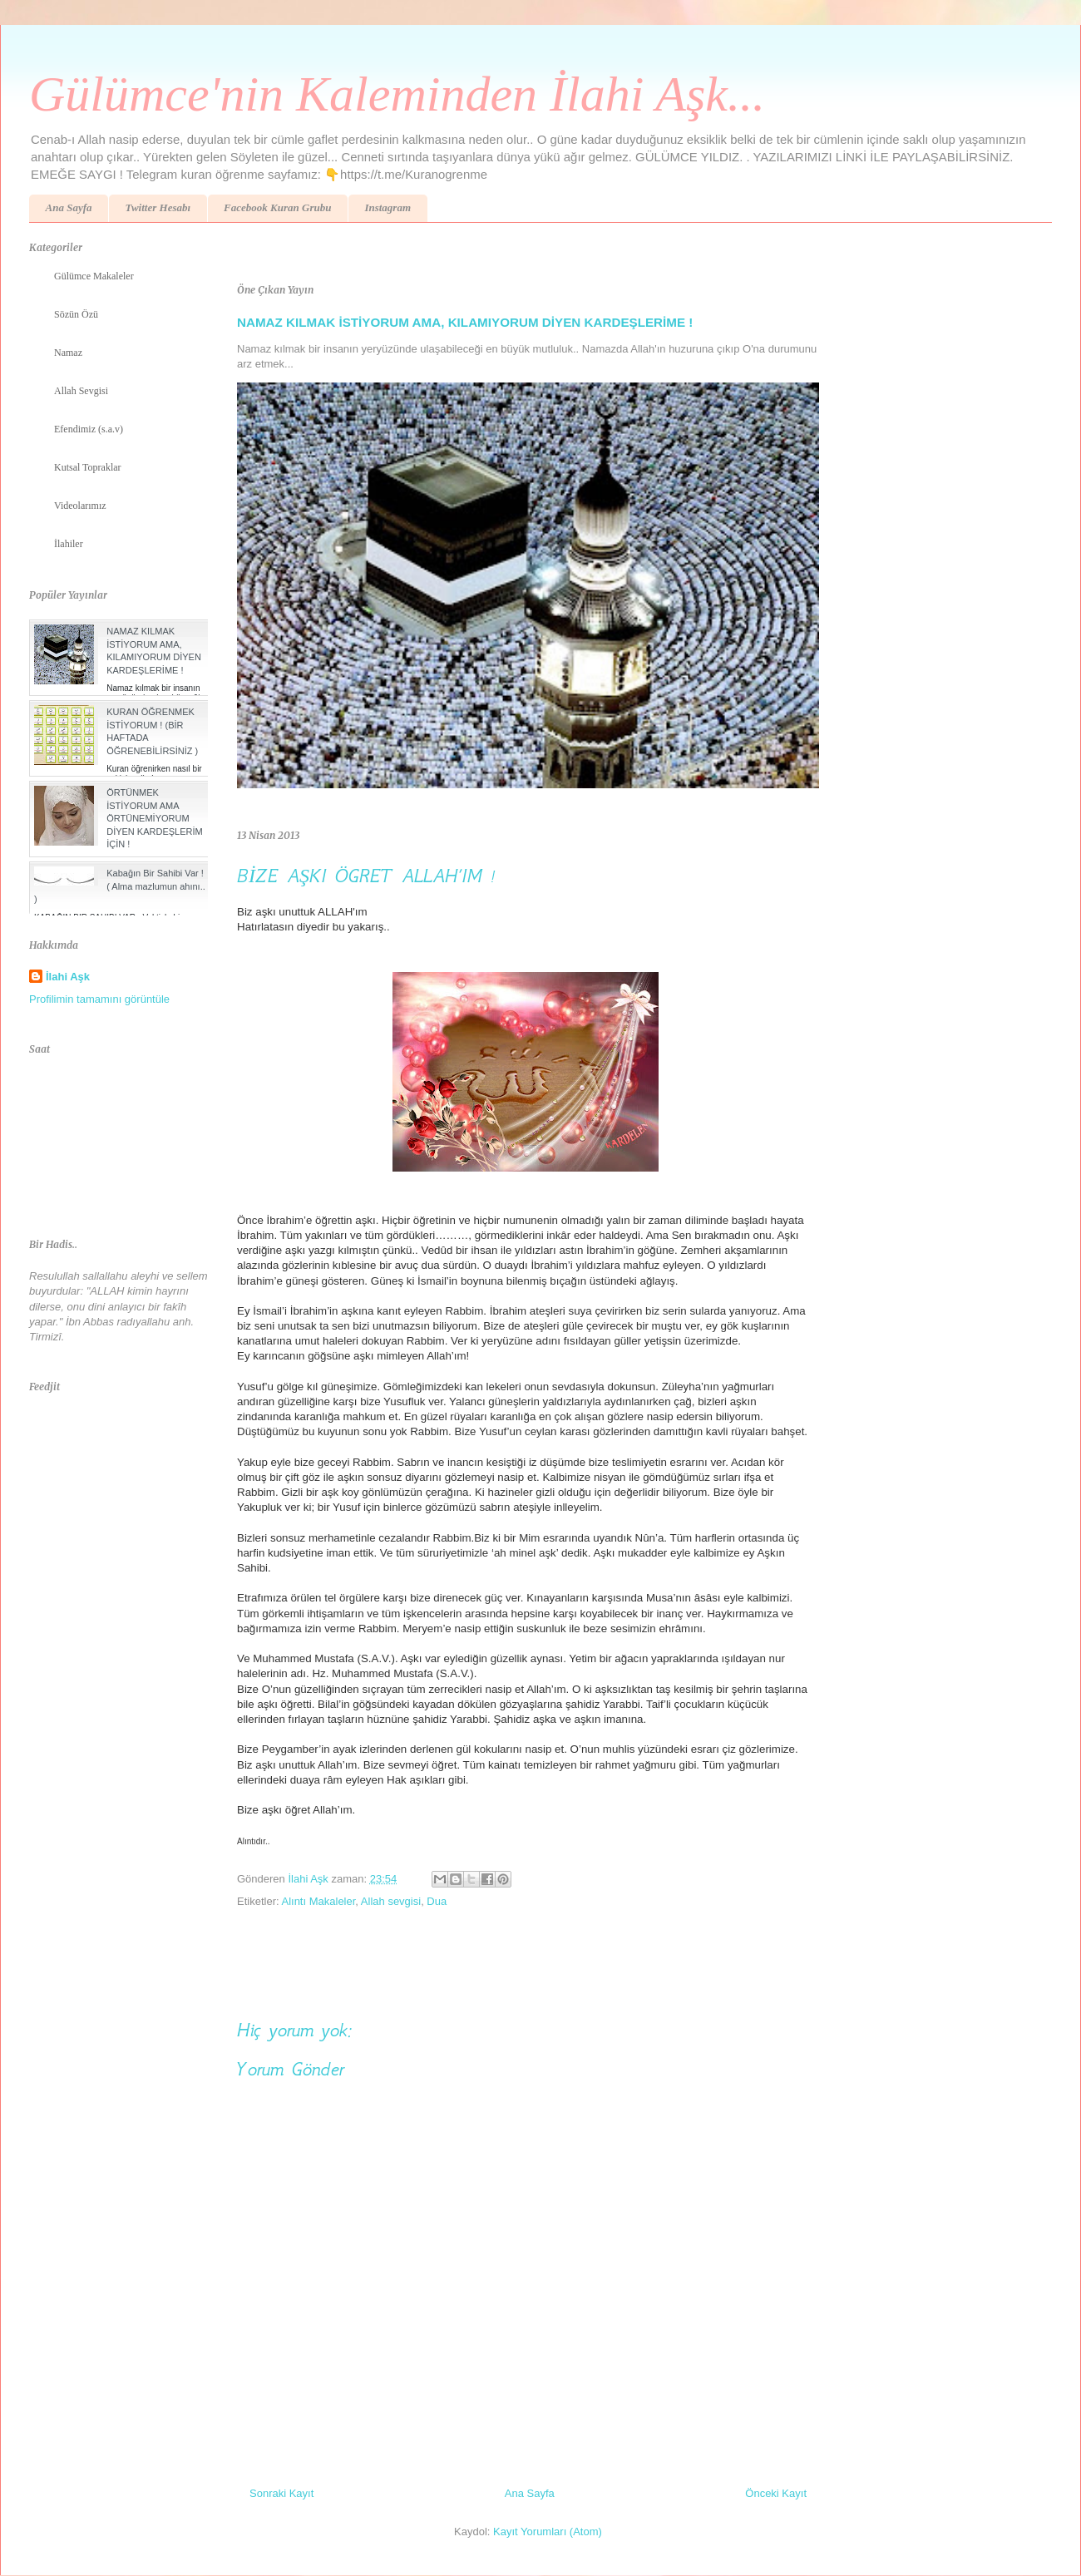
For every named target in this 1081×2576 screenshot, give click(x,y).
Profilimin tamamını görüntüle (99, 999)
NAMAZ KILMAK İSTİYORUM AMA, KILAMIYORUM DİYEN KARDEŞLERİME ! (465, 322)
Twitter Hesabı (157, 207)
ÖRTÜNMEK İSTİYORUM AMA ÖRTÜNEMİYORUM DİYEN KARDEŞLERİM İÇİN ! (154, 818)
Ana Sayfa (69, 207)
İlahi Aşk (68, 976)
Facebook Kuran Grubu (277, 207)
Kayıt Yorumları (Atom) (547, 2531)
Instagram (387, 207)
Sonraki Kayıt (281, 2493)
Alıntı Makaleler (318, 1901)
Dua (437, 1901)
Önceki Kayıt (776, 2493)
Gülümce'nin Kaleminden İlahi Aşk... (397, 94)
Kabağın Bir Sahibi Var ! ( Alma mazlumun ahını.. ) (119, 886)
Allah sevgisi (391, 1901)
